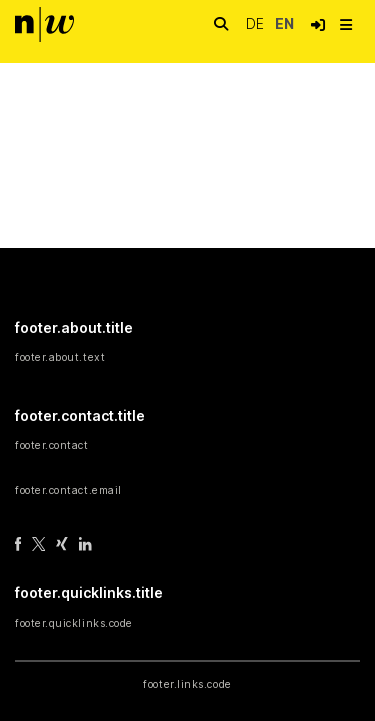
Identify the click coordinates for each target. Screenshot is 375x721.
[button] (318, 25)
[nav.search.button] (221, 24)
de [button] (257, 23)
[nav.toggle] (346, 25)
